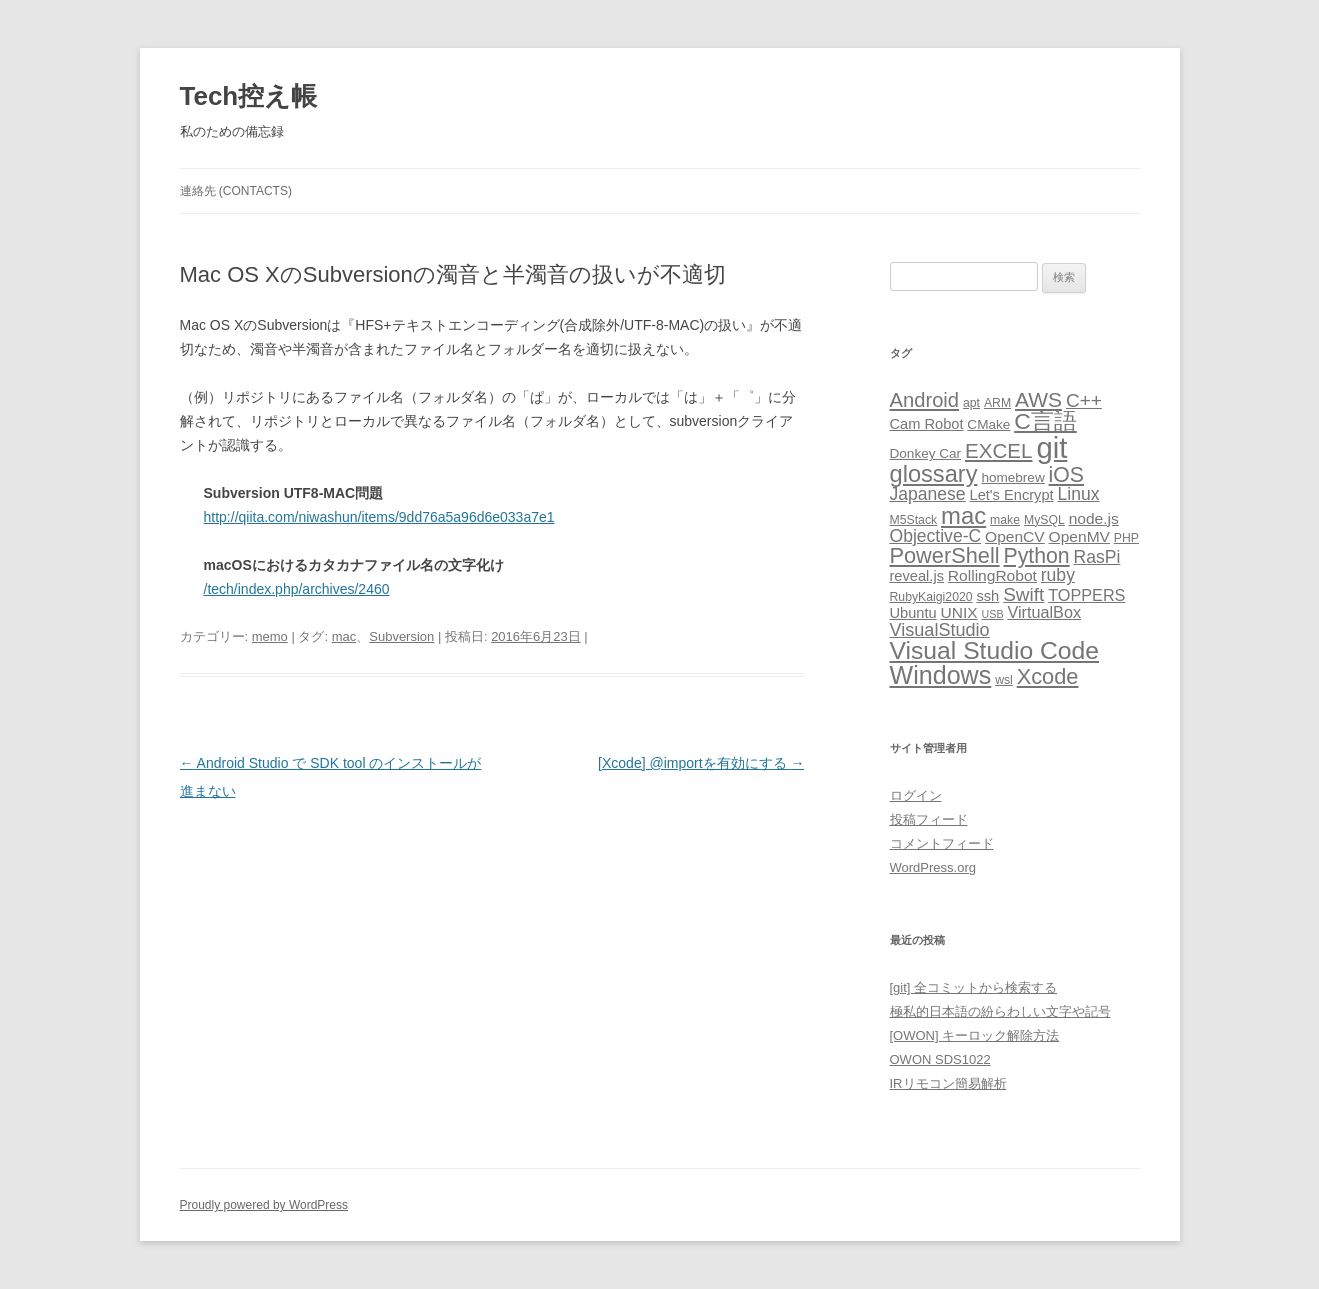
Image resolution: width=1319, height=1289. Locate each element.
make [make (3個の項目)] (1005, 520)
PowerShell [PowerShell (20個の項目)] (945, 555)
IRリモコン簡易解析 (948, 1083)
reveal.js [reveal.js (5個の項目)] (917, 576)
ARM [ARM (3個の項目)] (997, 403)
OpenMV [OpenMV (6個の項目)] (1079, 536)
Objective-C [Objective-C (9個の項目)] (936, 536)
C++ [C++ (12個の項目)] (1084, 400)
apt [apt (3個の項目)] (971, 403)
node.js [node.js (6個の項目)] (1094, 518)
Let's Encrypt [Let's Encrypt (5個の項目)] (1012, 495)
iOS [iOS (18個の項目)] (1066, 475)
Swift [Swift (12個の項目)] (1023, 594)
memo (270, 636)
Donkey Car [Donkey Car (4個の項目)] (926, 453)
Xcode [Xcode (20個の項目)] (1048, 676)
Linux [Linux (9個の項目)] (1078, 494)
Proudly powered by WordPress (264, 1205)
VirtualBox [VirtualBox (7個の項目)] (1044, 612)
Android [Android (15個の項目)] (925, 400)
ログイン (916, 795)
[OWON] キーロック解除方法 (975, 1035)
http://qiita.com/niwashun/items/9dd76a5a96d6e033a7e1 (379, 517)
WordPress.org (933, 867)
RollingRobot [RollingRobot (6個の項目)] (992, 575)
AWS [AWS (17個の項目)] (1038, 399)
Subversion (401, 636)
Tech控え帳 (249, 96)
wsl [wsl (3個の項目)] (1004, 680)
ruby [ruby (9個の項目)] (1058, 575)
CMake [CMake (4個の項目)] (988, 424)
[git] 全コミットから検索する (974, 987)
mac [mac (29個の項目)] (963, 515)
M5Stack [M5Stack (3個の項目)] (914, 520)
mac (344, 636)
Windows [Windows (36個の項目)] (941, 675)
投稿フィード (929, 819)
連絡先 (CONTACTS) (236, 191)
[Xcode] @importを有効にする (701, 763)
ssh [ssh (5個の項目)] (987, 596)
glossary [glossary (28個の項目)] (934, 474)
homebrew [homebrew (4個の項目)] (1012, 477)
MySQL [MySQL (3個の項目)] (1044, 520)
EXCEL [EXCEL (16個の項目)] (998, 450)
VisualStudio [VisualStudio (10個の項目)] (940, 630)
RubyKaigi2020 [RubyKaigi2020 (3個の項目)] (931, 597)
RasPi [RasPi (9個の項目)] (1097, 557)
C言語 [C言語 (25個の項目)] (1045, 421)
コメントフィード (942, 843)
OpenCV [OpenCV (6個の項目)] (1015, 536)
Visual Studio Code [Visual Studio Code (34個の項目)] (995, 650)
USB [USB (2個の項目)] (993, 614)
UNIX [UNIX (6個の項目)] (959, 612)
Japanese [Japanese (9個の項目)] (928, 494)
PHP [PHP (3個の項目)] (1126, 538)
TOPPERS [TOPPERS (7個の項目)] (1086, 595)
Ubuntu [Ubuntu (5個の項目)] (913, 613)
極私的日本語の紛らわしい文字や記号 (1000, 1011)
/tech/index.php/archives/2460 (297, 589)
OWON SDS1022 (940, 1059)
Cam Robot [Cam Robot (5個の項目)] (927, 424)
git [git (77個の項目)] (1051, 447)
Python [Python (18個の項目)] (1036, 556)
